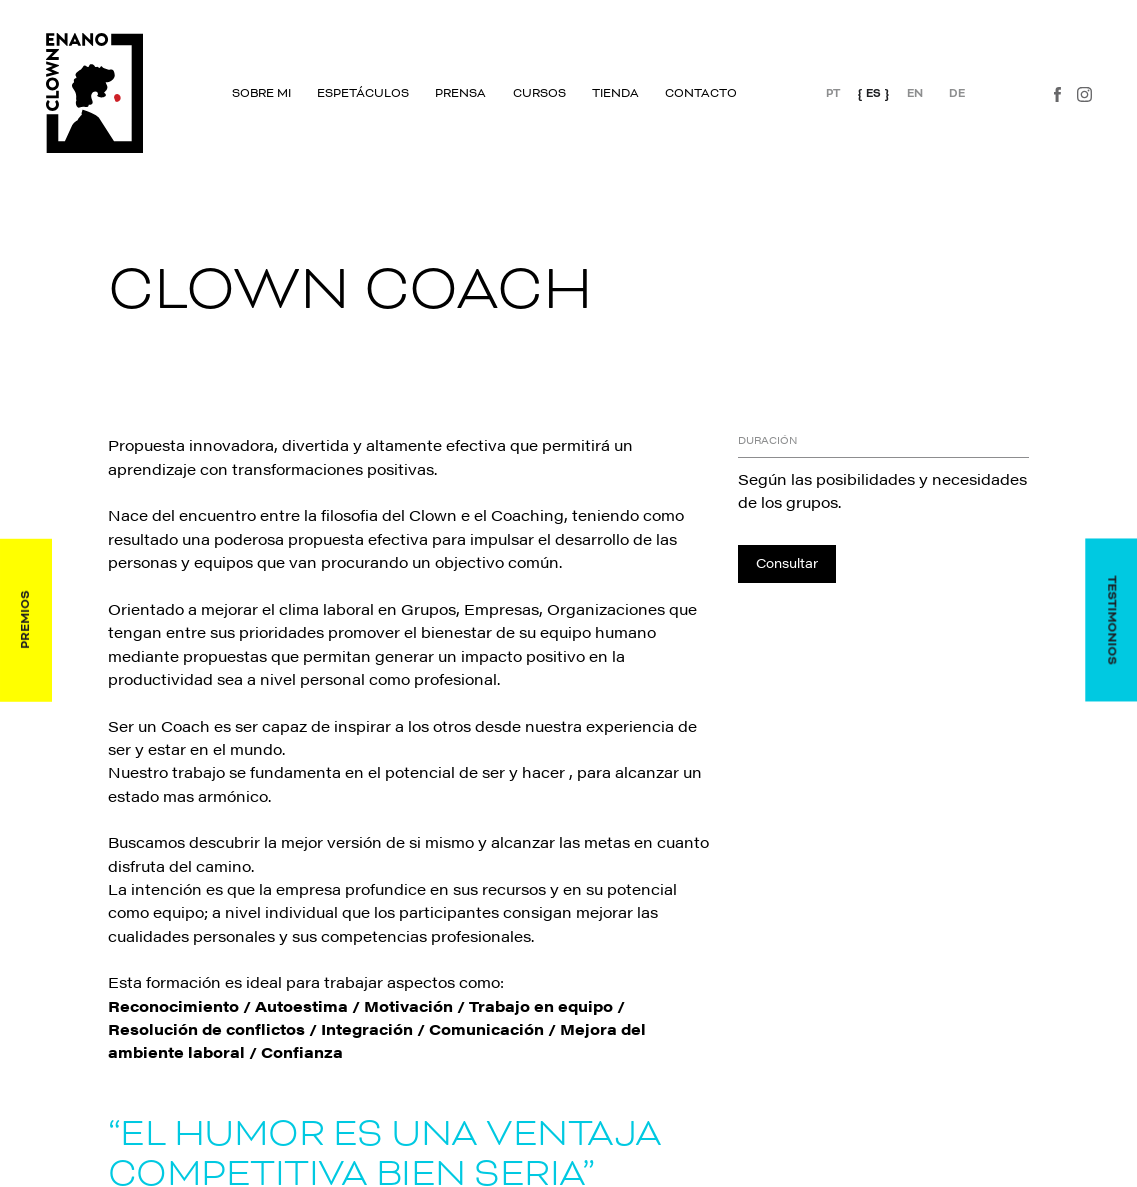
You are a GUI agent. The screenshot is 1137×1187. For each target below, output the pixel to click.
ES (873, 92)
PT (832, 92)
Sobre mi (261, 94)
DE (957, 92)
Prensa (460, 94)
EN (915, 92)
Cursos (538, 94)
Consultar (787, 562)
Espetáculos (363, 94)
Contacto (701, 94)
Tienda (614, 94)
